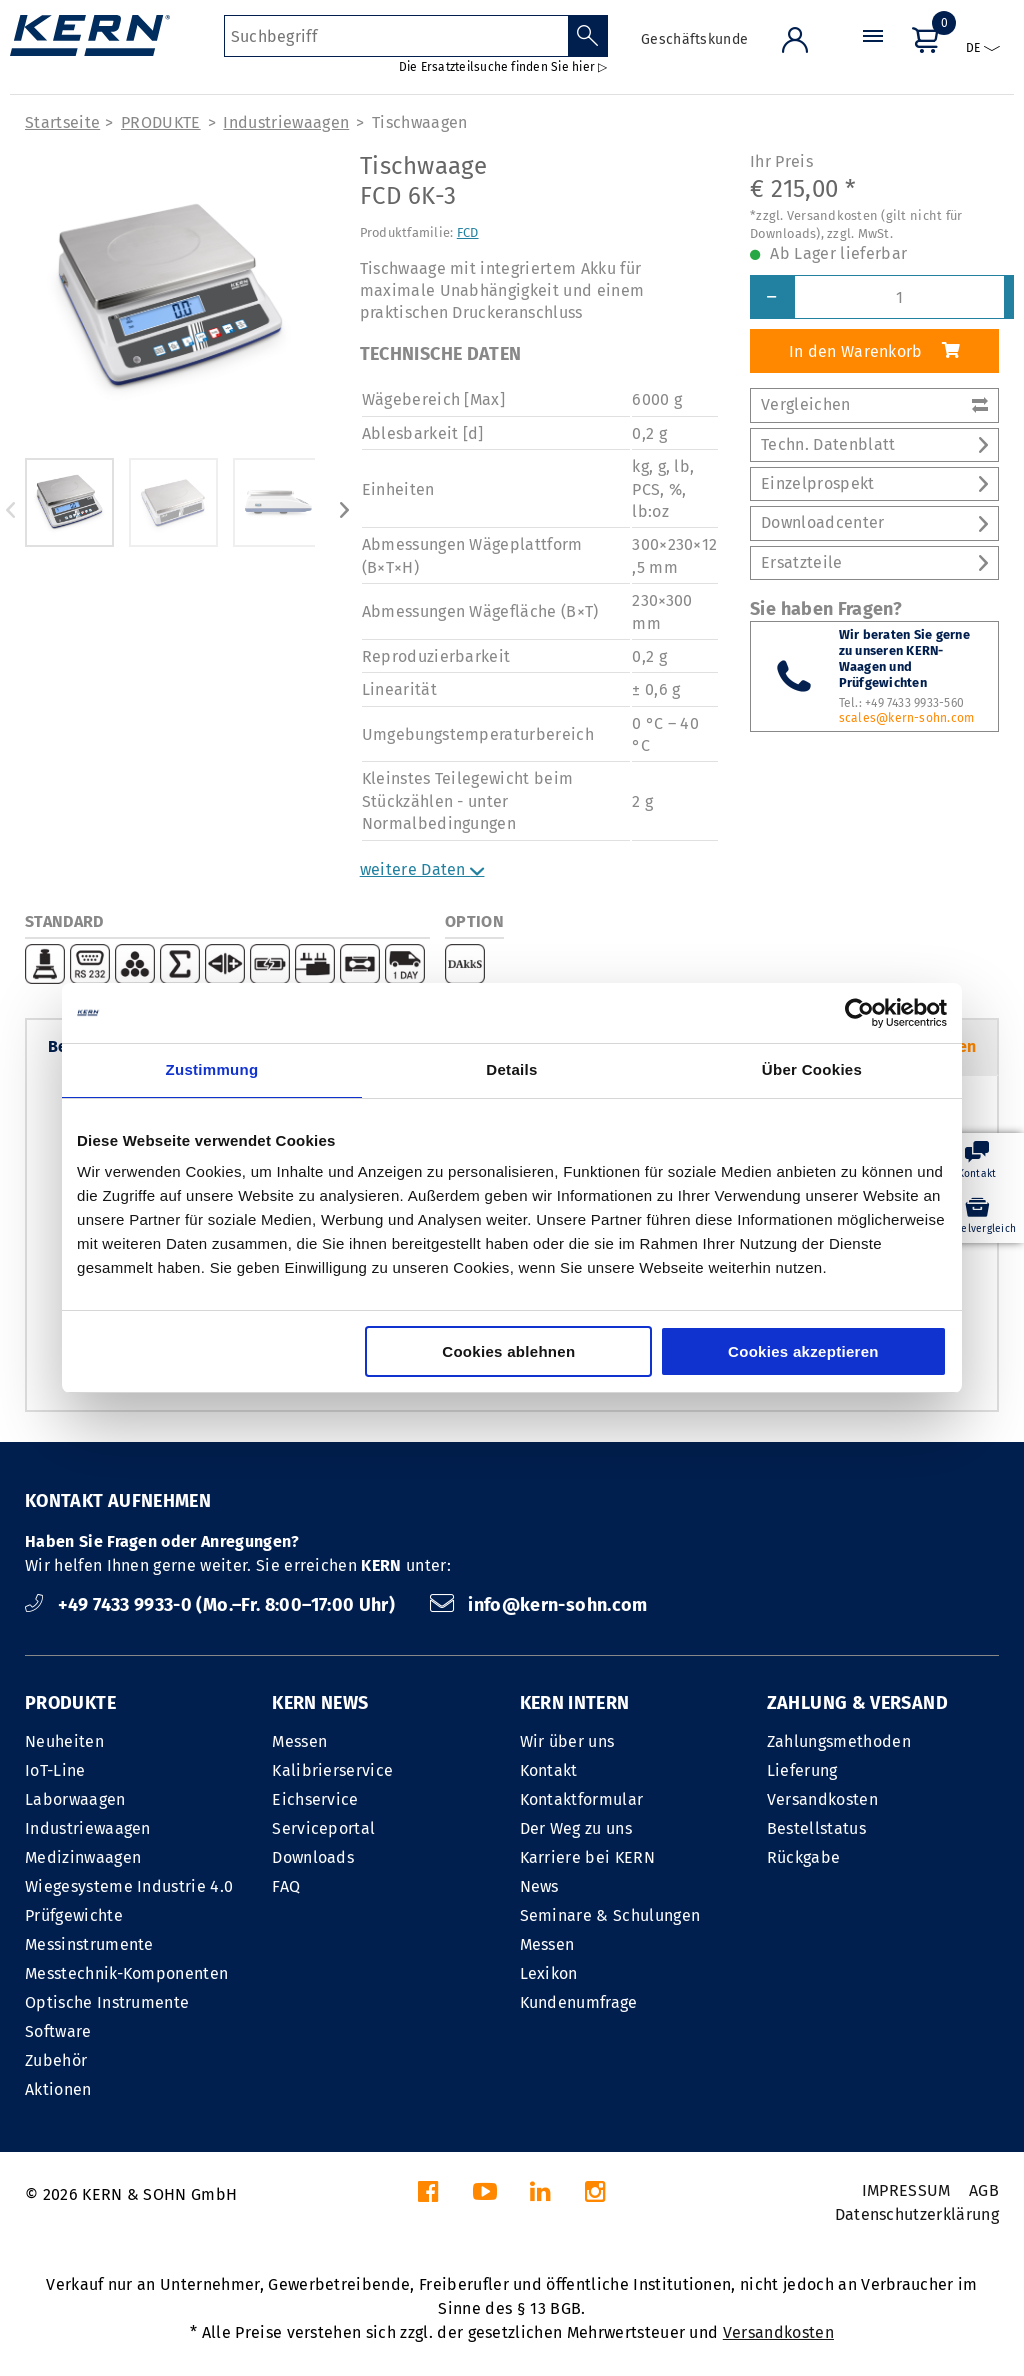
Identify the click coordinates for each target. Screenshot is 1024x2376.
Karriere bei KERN (587, 1857)
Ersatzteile (874, 562)
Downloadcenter (874, 522)
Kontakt (549, 1770)
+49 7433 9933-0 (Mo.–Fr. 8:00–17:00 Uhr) (212, 1605)
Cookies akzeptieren (803, 1351)
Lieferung (802, 1770)
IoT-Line (55, 1770)
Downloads (313, 1857)
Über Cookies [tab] (812, 1069)
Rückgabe (804, 1857)
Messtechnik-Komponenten (126, 1973)
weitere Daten (422, 869)
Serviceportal (323, 1828)
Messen (299, 1741)
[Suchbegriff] (396, 36)
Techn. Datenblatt (874, 444)
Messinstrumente (89, 1944)
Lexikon (549, 1973)
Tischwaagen (420, 122)
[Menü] (873, 54)
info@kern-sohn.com (539, 1605)
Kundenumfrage (579, 2002)
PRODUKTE (161, 122)
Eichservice (315, 1799)
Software (58, 2031)
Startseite (62, 122)
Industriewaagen (286, 122)
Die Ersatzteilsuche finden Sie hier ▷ (503, 67)
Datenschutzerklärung (917, 2214)
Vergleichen (874, 404)
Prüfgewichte (74, 1915)
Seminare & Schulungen (610, 1915)
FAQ (286, 1886)
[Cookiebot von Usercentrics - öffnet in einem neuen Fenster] (859, 1013)
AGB (984, 2190)
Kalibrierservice (332, 1770)
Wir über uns (567, 1741)
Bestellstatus (816, 1828)
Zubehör (56, 2060)
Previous (10, 510)
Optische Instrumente (107, 2002)
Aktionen (58, 2089)
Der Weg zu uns (576, 1828)
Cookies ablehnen (508, 1351)
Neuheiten (64, 1741)
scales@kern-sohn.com (907, 718)
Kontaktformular (582, 1799)
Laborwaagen (75, 1799)
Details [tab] (511, 1069)
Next (345, 510)
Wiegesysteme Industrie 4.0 (129, 1886)
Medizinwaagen (83, 1857)
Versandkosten (822, 1799)
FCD (468, 232)
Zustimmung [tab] (212, 1069)
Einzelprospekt (874, 483)
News (539, 1886)
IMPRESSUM (906, 2190)
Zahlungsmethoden (839, 1741)
